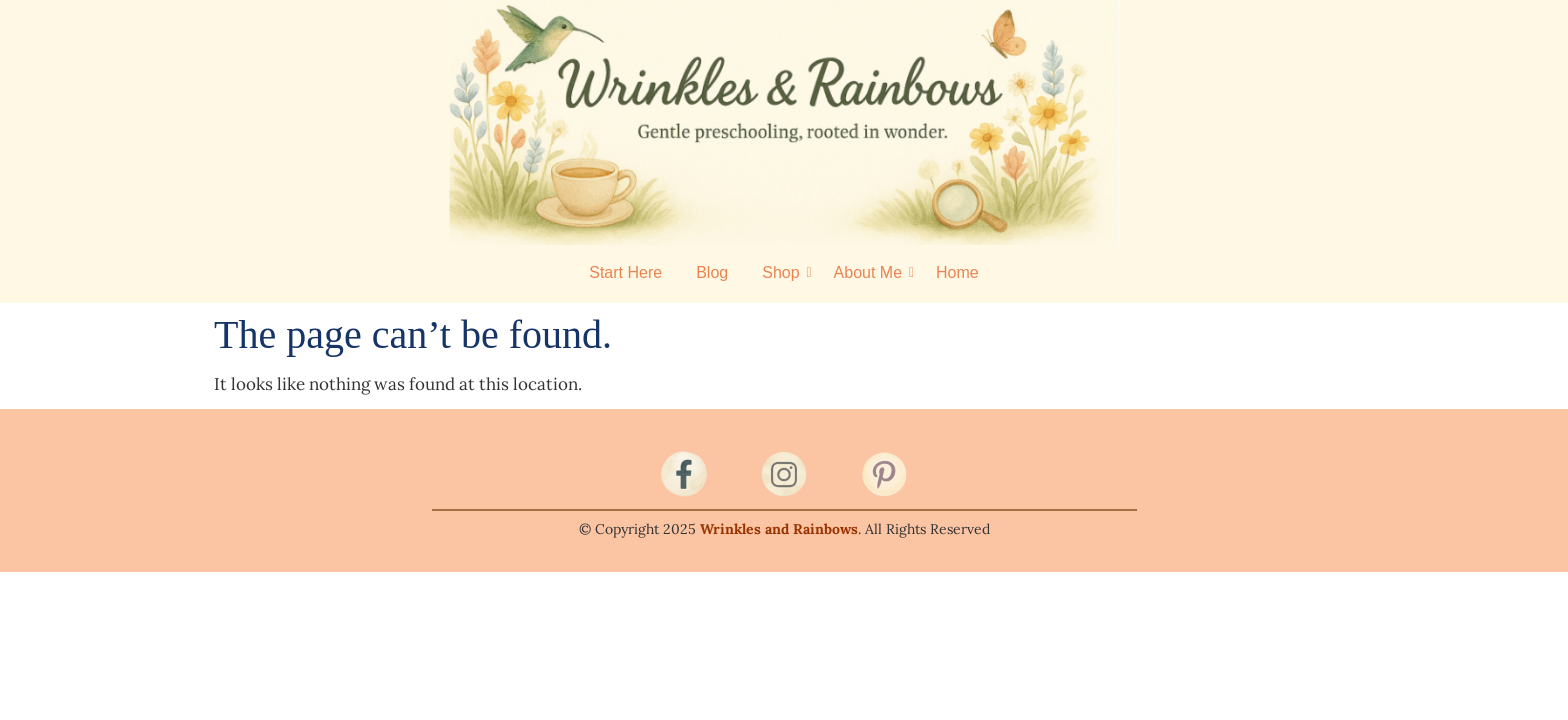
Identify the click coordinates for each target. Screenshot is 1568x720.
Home (957, 272)
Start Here (625, 272)
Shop (784, 272)
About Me (871, 272)
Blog (712, 272)
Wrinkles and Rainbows (779, 529)
